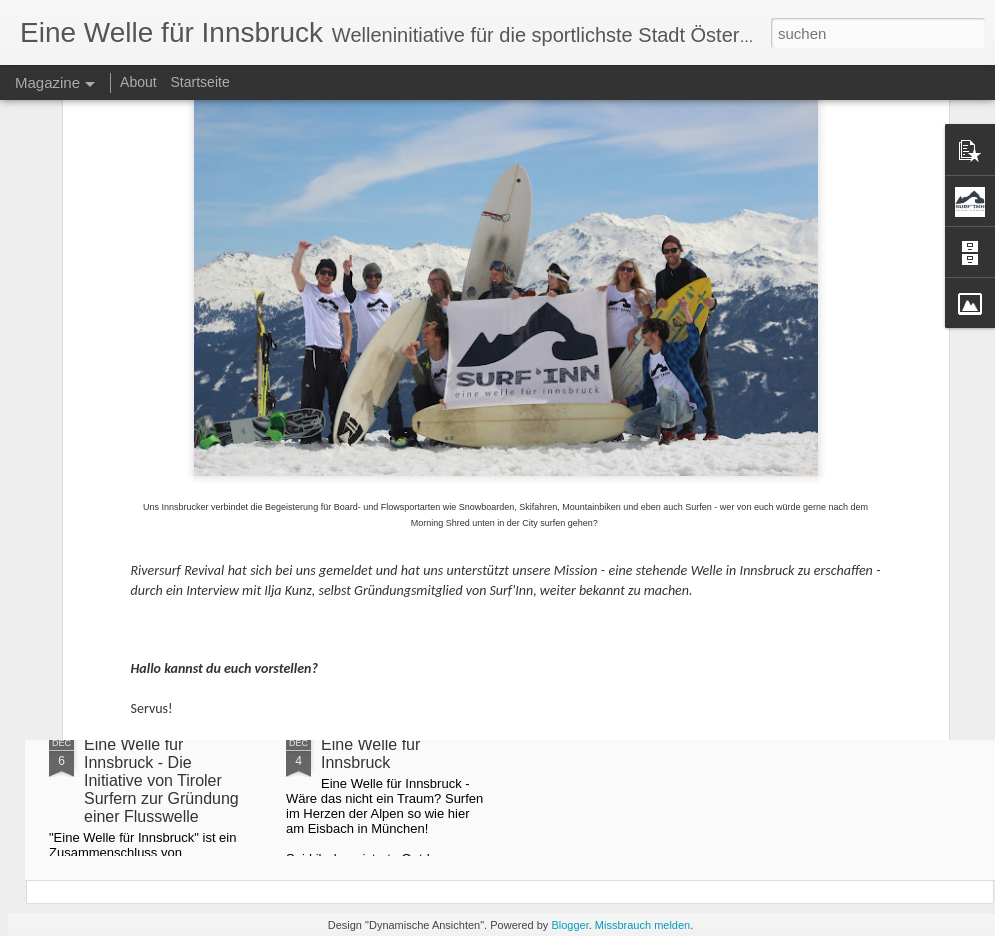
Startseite (200, 82)
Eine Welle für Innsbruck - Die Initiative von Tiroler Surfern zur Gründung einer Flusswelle (161, 780)
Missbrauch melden (642, 925)
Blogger (569, 925)
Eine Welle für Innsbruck (370, 753)
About (138, 82)
